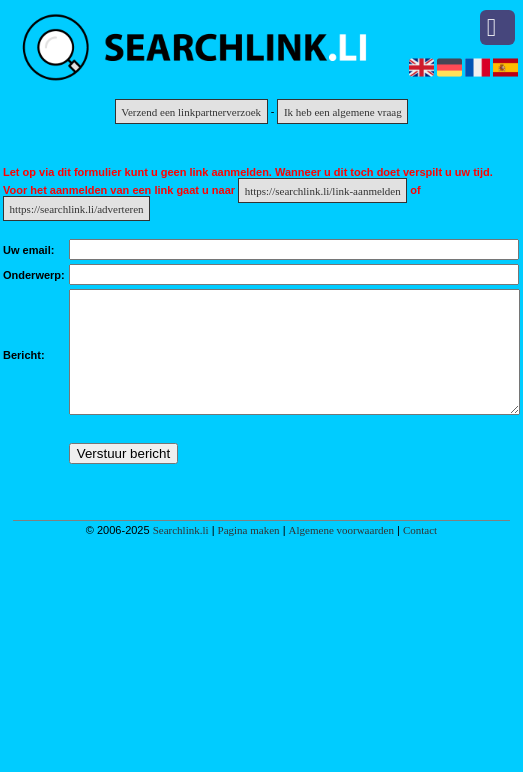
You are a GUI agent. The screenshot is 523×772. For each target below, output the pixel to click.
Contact (420, 554)
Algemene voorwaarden (341, 554)
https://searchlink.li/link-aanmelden (323, 190)
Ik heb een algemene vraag (343, 111)
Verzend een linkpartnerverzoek (191, 111)
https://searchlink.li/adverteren (77, 208)
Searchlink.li (181, 554)
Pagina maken (249, 554)
